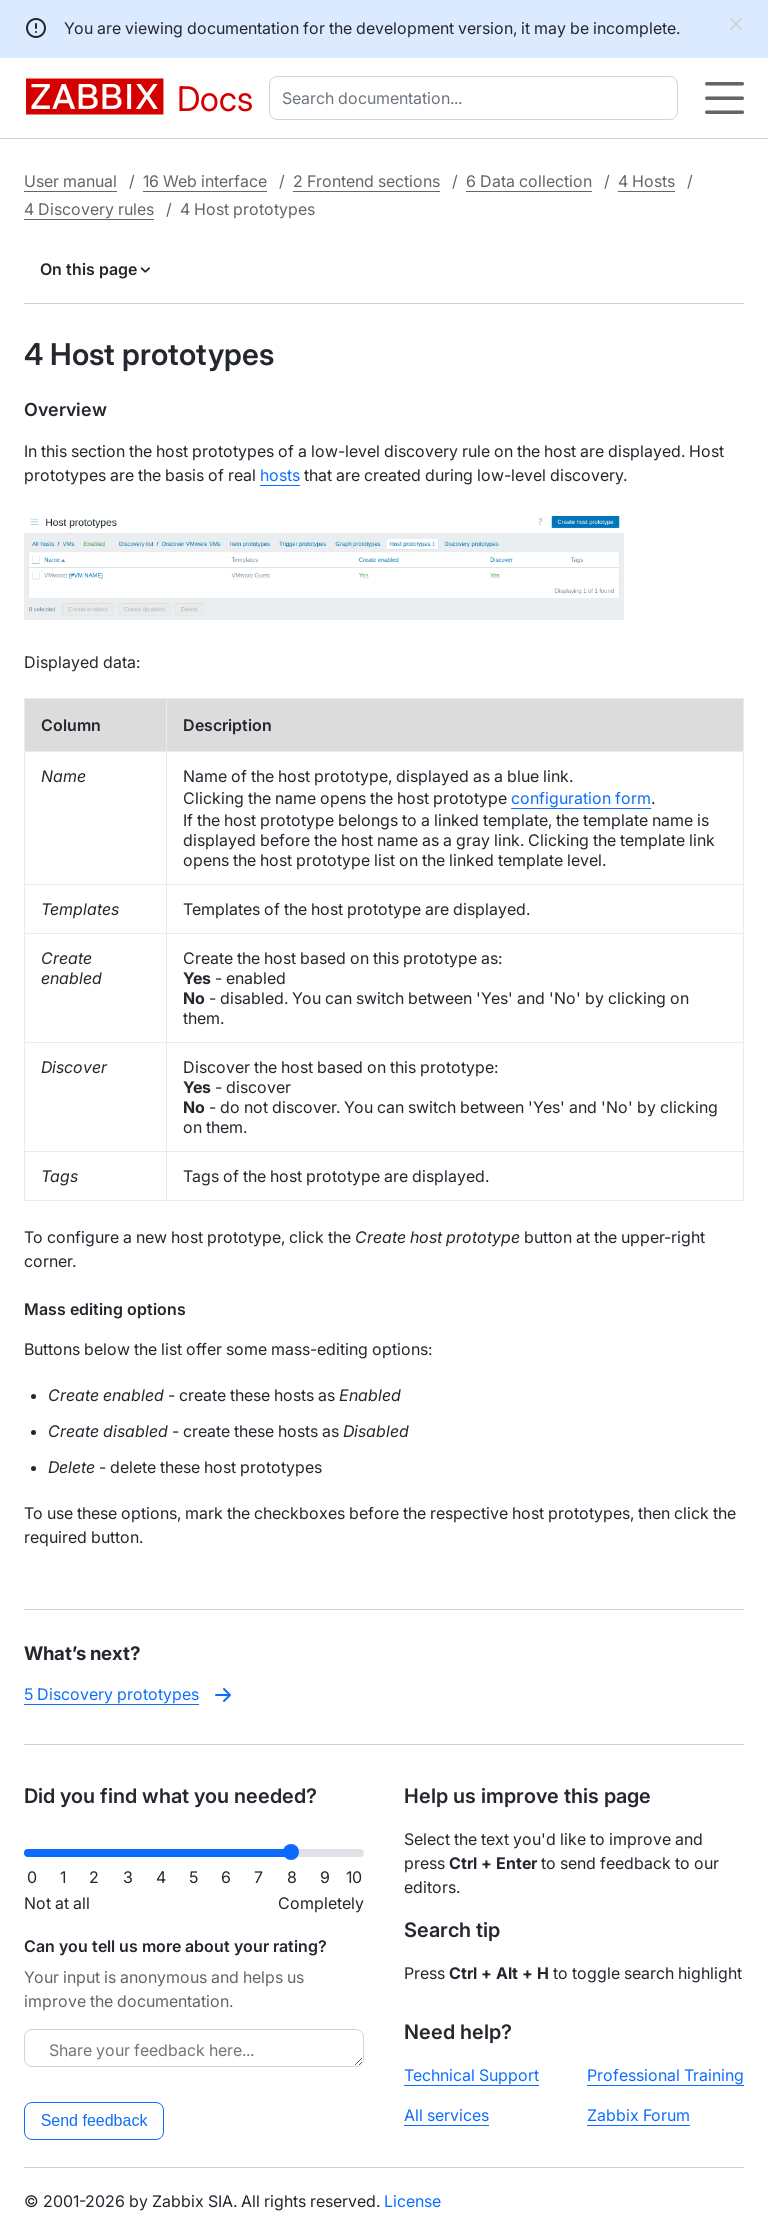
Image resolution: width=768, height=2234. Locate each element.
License (412, 2201)
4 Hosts (646, 181)
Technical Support (471, 2075)
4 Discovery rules (89, 209)
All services (446, 2115)
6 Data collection (529, 181)
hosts (280, 475)
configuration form (581, 798)
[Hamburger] (724, 98)
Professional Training (665, 2075)
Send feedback (94, 2120)
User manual (70, 181)
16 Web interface (205, 181)
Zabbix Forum (638, 2115)
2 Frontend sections (366, 181)
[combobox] (477, 98)
